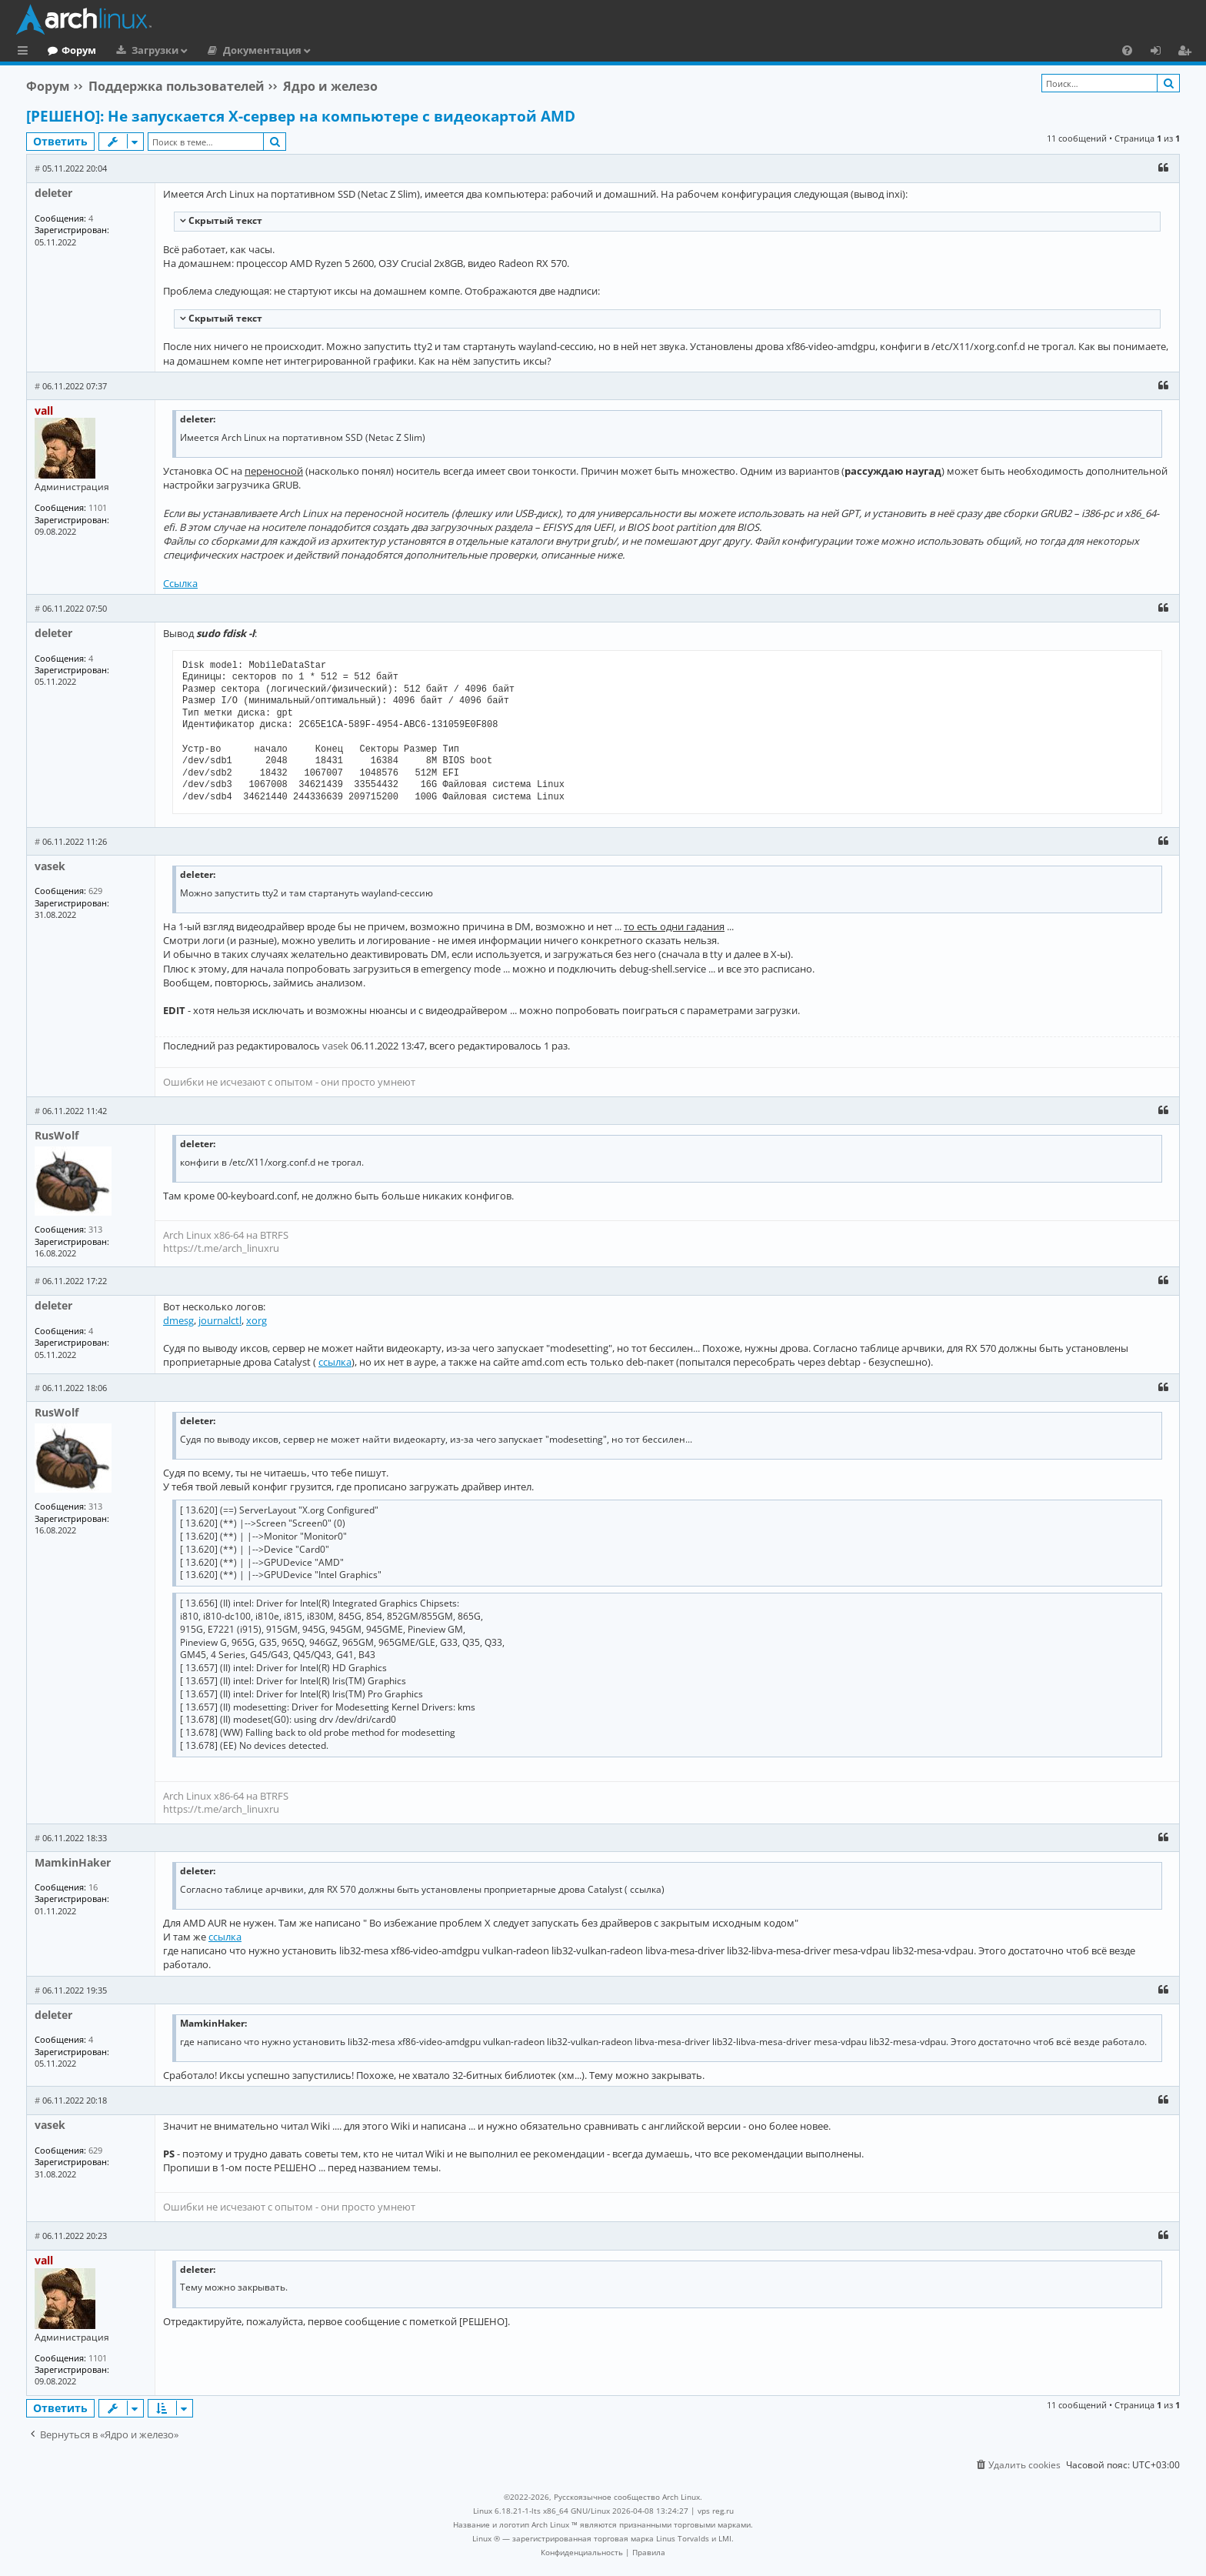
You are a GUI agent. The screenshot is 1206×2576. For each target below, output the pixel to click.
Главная (69, 50)
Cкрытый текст (224, 220)
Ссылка (180, 583)
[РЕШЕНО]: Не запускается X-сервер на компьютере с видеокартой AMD (300, 116)
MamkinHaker (73, 1862)
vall (44, 410)
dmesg (178, 1320)
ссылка (334, 1362)
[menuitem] (1127, 50)
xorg (256, 1320)
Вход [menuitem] (1161, 52)
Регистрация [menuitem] (1187, 52)
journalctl (220, 1320)
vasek (50, 866)
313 (95, 1229)
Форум (142, 50)
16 (93, 1887)
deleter (53, 192)
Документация (325, 50)
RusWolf (56, 1135)
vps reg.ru (716, 2510)
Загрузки (218, 50)
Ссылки (26, 52)
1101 (97, 507)
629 (95, 890)
